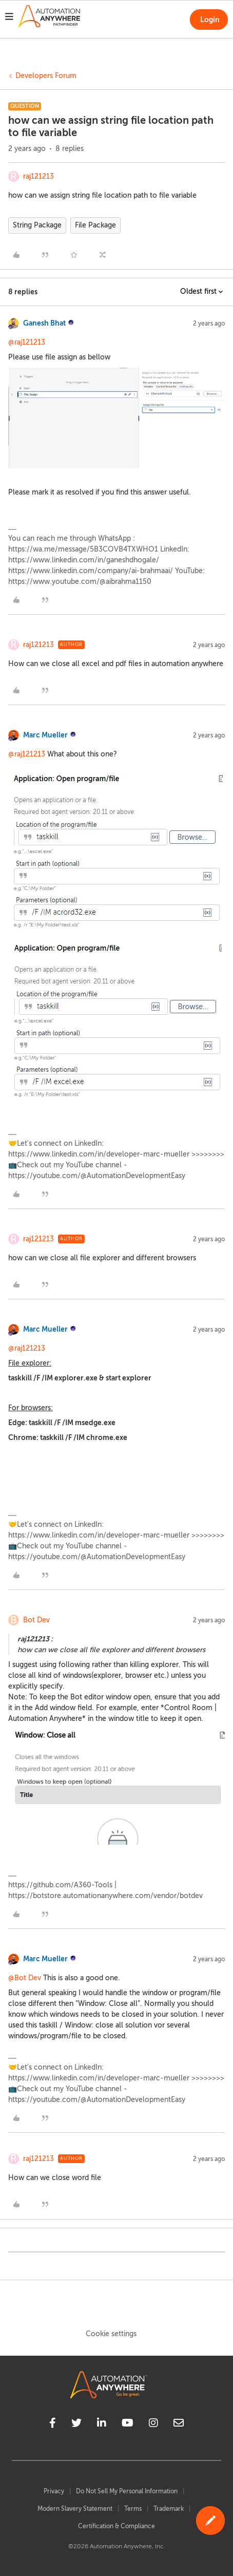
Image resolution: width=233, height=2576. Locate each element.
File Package (95, 225)
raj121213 (38, 176)
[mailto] (178, 2424)
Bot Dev (36, 1620)
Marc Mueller (45, 735)
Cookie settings (111, 2334)
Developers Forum (45, 76)
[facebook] (52, 2424)
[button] (9, 18)
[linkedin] (101, 2424)
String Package (37, 225)
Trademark (168, 2508)
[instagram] (153, 2424)
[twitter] (76, 2424)
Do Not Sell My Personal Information (127, 2491)
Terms (133, 2508)
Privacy (54, 2491)
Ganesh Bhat (44, 323)
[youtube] (127, 2424)
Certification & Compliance (116, 2526)
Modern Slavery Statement (74, 2508)
